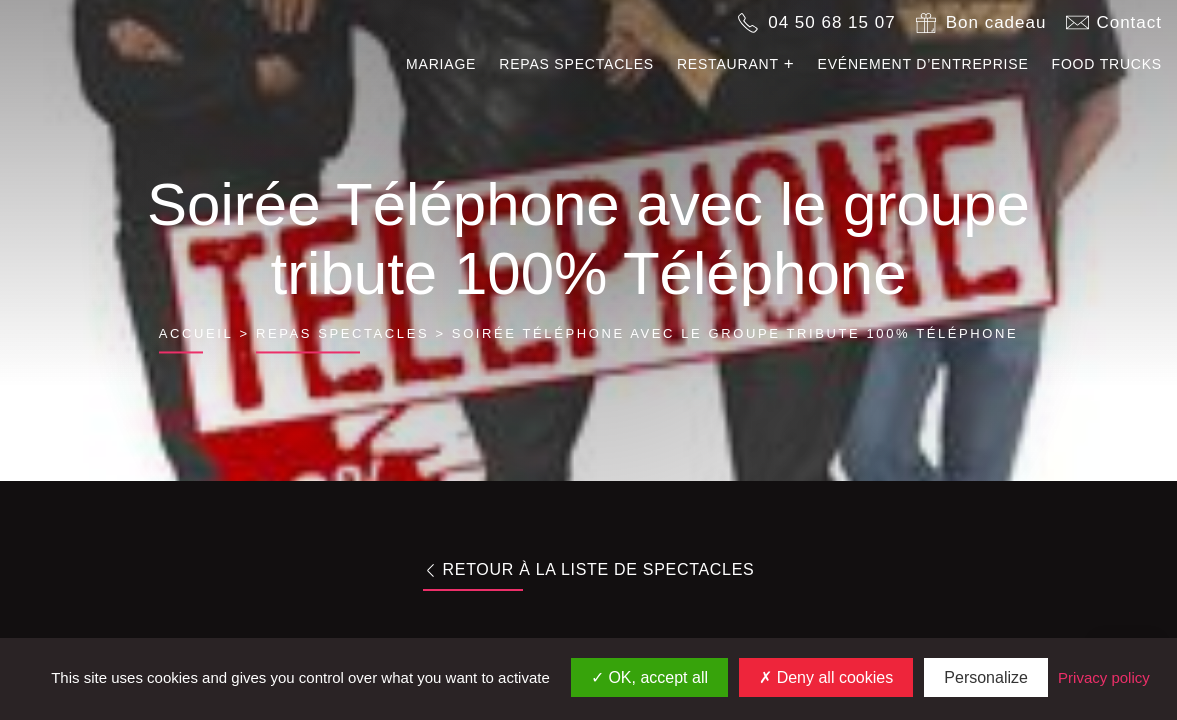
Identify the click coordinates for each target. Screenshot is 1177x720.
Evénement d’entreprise (923, 64)
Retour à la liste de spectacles (589, 569)
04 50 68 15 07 (831, 22)
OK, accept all (649, 677)
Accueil (196, 333)
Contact (1129, 22)
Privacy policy (1104, 677)
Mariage (441, 64)
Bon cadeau (996, 22)
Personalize (986, 677)
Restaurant (728, 64)
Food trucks (1107, 64)
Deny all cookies (826, 677)
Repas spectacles (576, 64)
